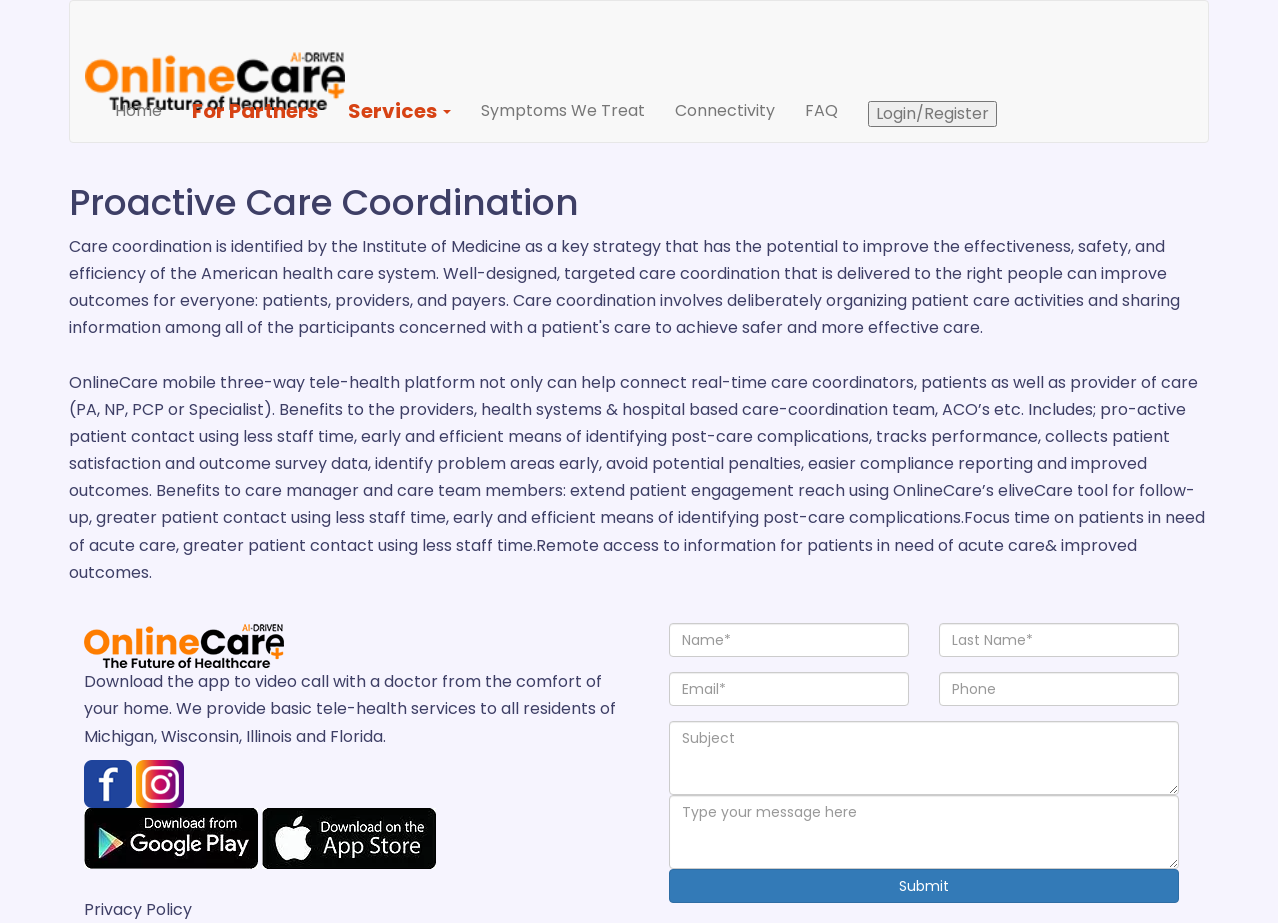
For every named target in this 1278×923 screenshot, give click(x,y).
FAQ (821, 110)
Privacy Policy (138, 909)
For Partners (255, 111)
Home (146, 110)
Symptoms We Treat (563, 110)
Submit (924, 886)
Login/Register (932, 113)
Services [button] (399, 111)
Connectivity (725, 110)
